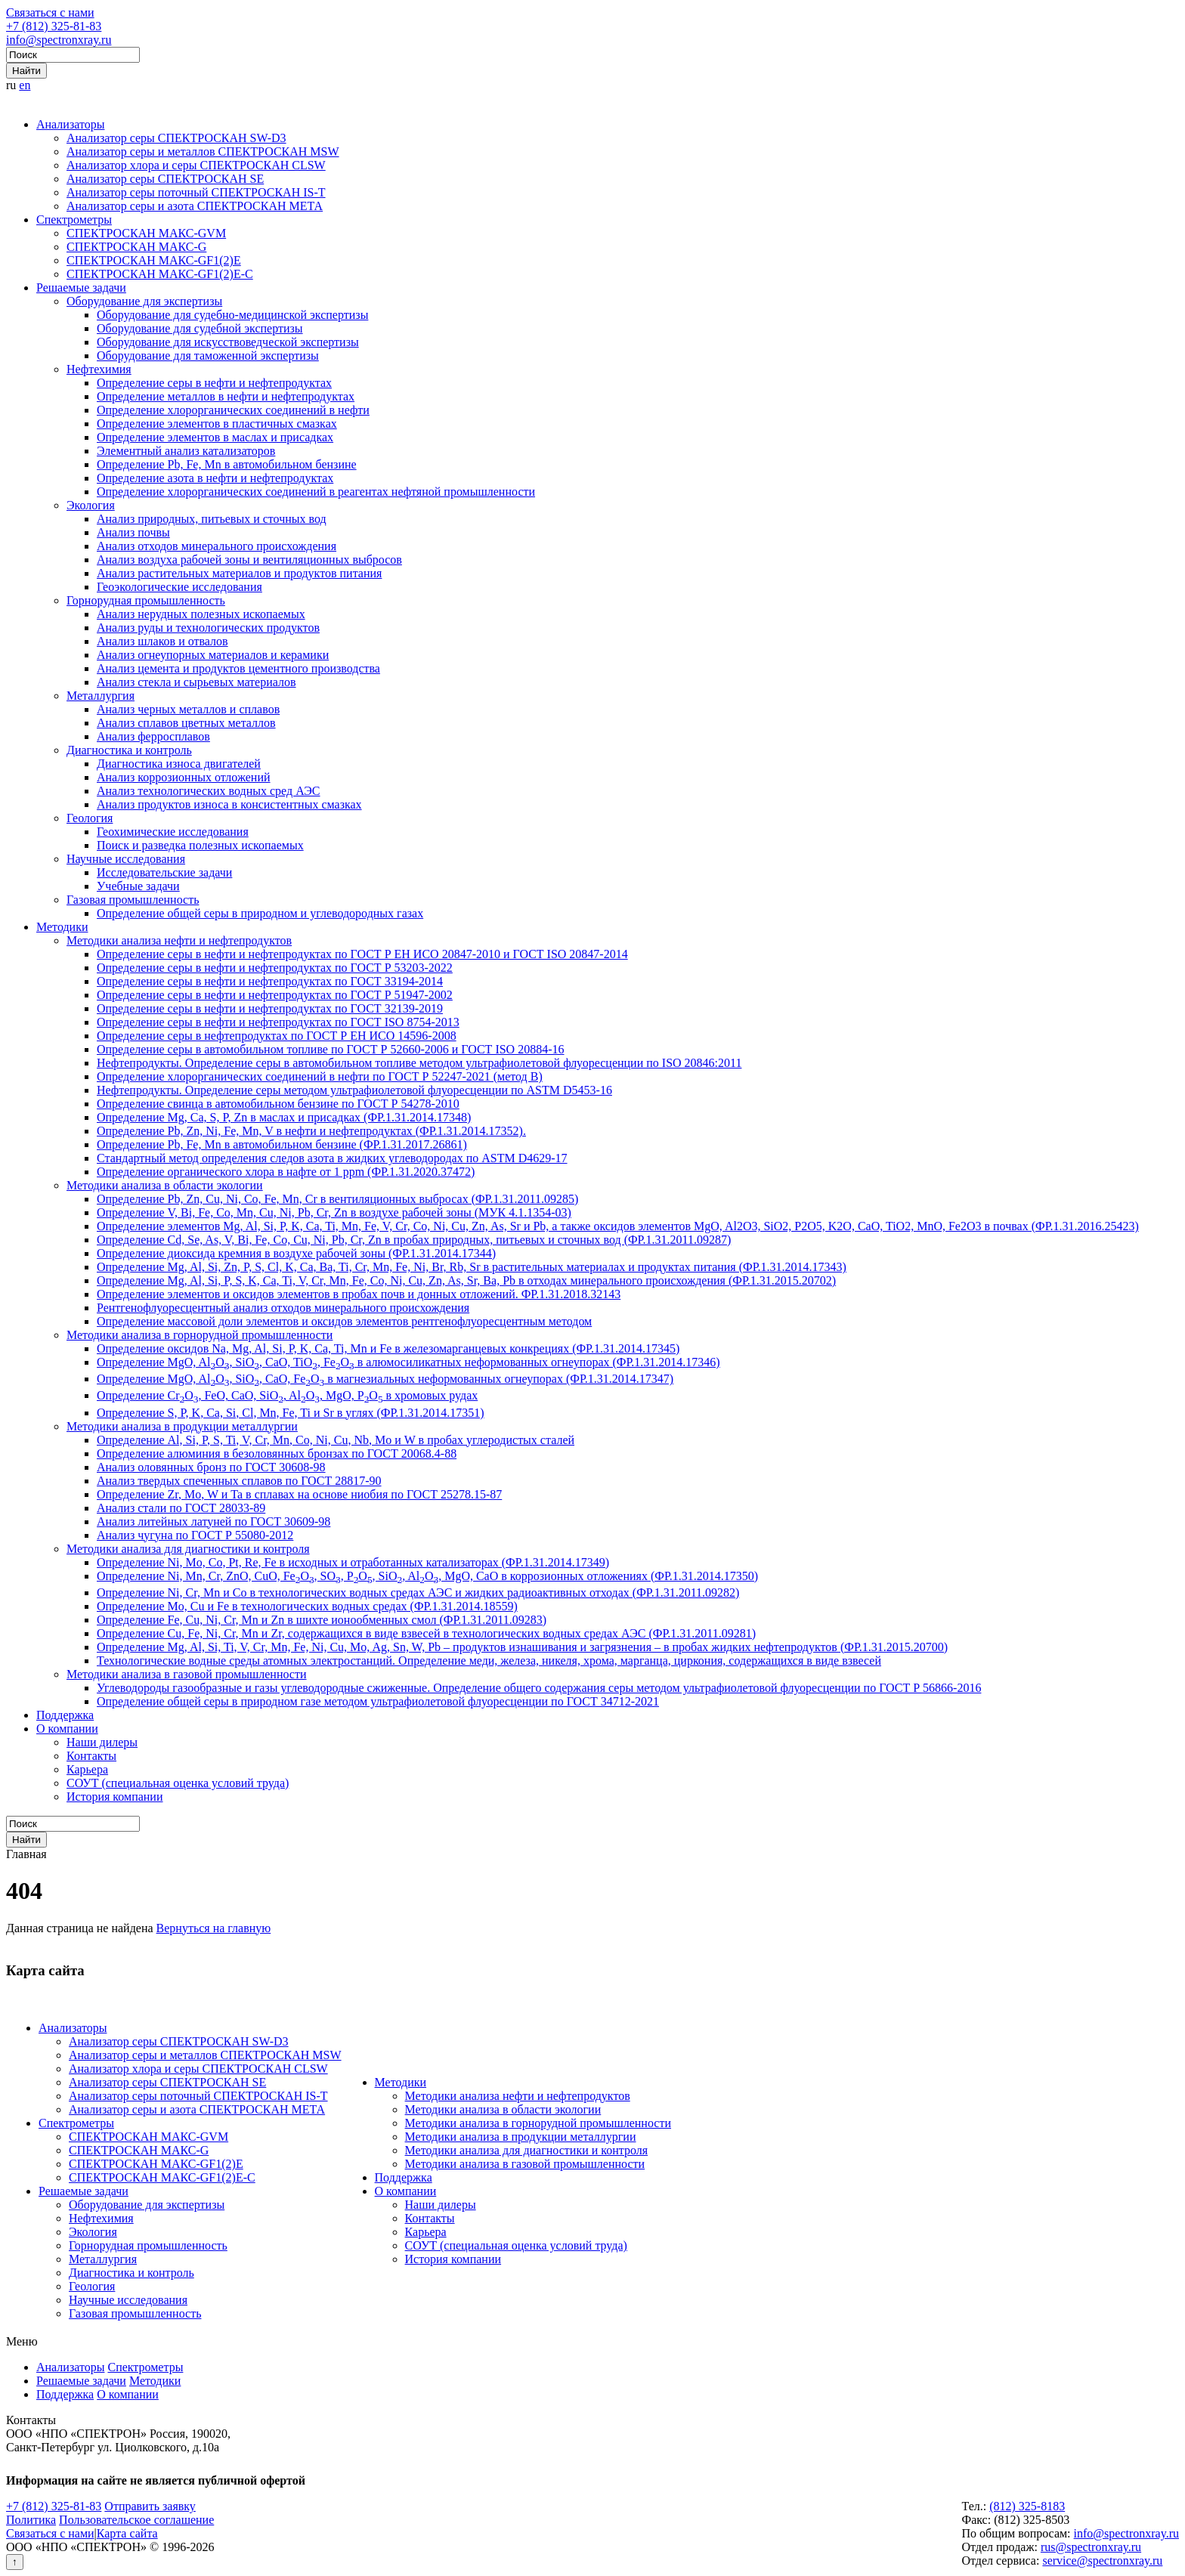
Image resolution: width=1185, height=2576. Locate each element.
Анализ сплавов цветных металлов (186, 722)
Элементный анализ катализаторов (186, 450)
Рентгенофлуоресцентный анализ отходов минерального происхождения (283, 1307)
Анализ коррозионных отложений (184, 777)
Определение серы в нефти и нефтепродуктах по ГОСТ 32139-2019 (270, 1008)
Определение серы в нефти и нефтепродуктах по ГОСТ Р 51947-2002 (275, 994)
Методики (62, 926)
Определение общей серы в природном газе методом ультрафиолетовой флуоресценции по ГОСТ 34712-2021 (378, 1701)
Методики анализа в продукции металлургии (182, 1426)
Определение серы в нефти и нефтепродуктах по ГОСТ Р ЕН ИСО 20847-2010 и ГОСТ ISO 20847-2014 (362, 954)
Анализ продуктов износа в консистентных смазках (229, 804)
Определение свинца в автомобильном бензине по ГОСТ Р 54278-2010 (278, 1103)
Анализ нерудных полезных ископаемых (201, 614)
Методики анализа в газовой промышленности (187, 1674)
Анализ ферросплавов (153, 736)
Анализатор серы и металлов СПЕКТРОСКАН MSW (203, 151)
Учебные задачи (138, 886)
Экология (91, 505)
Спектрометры (74, 219)
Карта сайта (127, 2533)
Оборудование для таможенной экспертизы (208, 355)
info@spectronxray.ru (58, 39)
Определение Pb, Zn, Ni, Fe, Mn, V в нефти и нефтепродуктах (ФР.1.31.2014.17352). (311, 1130)
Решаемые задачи (81, 287)
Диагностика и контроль (129, 750)
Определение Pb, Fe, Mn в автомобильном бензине (227, 464)
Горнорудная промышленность (146, 600)
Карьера (87, 1769)
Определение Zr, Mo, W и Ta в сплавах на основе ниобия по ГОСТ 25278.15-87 (299, 1494)
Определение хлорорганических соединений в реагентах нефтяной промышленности (316, 491)
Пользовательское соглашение (136, 2519)
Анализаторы (70, 124)
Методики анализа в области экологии (165, 1185)
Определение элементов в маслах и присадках (215, 437)
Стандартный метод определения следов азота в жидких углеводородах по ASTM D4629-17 (332, 1158)
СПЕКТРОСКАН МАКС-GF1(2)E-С (160, 273)
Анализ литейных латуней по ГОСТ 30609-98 (213, 1521)
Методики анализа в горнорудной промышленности (200, 1334)
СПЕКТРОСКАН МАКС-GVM (146, 233)
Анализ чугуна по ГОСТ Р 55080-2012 (195, 1535)
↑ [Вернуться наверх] (14, 2562)
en (24, 85)
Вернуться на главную (213, 1928)
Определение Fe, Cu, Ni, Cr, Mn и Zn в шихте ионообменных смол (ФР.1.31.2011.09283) (321, 1619)
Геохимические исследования (173, 831)
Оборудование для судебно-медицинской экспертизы (232, 314)
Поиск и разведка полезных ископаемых (200, 845)
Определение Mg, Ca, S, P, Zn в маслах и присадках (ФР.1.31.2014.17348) (284, 1117)
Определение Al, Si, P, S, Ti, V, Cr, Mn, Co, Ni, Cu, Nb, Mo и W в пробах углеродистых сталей (335, 1439)
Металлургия (101, 695)
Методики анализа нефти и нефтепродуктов (179, 940)
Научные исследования (126, 858)
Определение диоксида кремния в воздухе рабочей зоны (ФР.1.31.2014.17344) (296, 1253)
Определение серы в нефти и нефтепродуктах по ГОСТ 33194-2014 (270, 981)
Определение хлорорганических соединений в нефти (233, 410)
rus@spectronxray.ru (1091, 2546)
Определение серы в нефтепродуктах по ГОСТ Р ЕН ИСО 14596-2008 (276, 1035)
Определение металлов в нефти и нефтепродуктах (225, 396)
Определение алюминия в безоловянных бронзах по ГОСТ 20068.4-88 (276, 1453)
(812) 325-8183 (1027, 2506)
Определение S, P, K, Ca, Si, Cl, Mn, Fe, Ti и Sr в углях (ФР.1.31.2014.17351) (290, 1412)
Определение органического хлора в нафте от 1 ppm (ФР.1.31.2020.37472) (286, 1171)
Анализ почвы (133, 532)
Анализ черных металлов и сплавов (188, 709)
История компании (115, 1796)
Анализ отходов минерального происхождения (216, 546)
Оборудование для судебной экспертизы (200, 328)
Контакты (91, 1755)
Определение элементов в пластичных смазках (217, 423)
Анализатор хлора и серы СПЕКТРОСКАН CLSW (196, 165)
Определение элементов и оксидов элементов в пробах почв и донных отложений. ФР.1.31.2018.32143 (358, 1294)
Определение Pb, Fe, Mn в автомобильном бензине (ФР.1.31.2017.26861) (282, 1144)
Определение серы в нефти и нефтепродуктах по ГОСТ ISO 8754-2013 (278, 1022)
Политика (31, 2519)
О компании (67, 1728)
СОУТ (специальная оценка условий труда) (178, 1783)
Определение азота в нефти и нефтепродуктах (215, 478)
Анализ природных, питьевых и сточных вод (211, 518)
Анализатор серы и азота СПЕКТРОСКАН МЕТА (195, 205)
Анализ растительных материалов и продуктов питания (239, 573)
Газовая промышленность (133, 899)
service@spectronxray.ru (1102, 2560)
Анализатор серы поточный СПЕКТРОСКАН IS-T (196, 192)
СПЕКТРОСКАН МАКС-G (136, 246)
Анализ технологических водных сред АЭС (208, 790)
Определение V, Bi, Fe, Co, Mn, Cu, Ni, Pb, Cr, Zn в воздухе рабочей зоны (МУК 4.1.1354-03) (334, 1212)
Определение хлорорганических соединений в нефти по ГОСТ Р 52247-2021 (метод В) (320, 1076)
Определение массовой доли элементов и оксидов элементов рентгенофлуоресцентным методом (344, 1321)
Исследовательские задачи (164, 872)
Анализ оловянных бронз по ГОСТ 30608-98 (211, 1467)
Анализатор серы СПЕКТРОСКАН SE (165, 178)
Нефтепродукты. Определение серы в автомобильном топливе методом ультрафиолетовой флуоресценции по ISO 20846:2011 (419, 1062)
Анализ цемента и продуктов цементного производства (238, 668)
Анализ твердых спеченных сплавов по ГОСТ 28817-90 (239, 1480)
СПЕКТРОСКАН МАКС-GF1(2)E (154, 260)
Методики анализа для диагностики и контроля (188, 1548)
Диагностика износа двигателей (179, 763)
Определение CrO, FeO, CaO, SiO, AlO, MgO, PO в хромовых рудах (287, 1395)
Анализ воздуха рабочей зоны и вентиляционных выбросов (249, 559)
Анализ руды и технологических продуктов (208, 627)
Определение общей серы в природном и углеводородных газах (260, 913)
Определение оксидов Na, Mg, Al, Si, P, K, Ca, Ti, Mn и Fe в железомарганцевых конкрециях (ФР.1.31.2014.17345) (388, 1348)
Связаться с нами (50, 12)
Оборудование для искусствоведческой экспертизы (228, 342)
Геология (90, 818)
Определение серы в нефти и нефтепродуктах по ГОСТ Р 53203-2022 (275, 967)
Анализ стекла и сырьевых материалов (196, 682)
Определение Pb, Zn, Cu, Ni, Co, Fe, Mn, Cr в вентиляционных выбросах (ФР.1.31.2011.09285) (337, 1198)
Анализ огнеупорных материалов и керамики (213, 654)
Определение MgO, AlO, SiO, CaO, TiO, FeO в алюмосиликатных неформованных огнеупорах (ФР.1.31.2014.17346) (408, 1362)
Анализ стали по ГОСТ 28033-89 (181, 1507)
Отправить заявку (150, 2506)
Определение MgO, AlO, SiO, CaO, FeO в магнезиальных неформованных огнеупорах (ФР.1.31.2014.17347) (385, 1378)
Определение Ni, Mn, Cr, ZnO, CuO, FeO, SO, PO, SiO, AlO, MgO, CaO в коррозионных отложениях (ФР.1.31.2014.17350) (427, 1575)
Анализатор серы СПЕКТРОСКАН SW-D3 (176, 137)
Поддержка (65, 1715)
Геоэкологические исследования (179, 586)
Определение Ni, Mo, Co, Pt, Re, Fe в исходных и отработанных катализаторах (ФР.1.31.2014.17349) (353, 1562)
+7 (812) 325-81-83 (53, 26)
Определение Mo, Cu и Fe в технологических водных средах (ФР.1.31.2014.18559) (307, 1606)
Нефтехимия (99, 369)
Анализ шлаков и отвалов (162, 641)
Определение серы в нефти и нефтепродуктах (214, 382)
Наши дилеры (102, 1742)
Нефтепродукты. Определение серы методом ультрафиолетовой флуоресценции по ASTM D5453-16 (354, 1090)
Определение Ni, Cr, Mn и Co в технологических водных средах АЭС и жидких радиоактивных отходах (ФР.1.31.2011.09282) (418, 1592)
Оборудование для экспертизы (144, 301)
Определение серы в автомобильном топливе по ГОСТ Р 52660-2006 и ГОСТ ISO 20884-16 (331, 1049)
